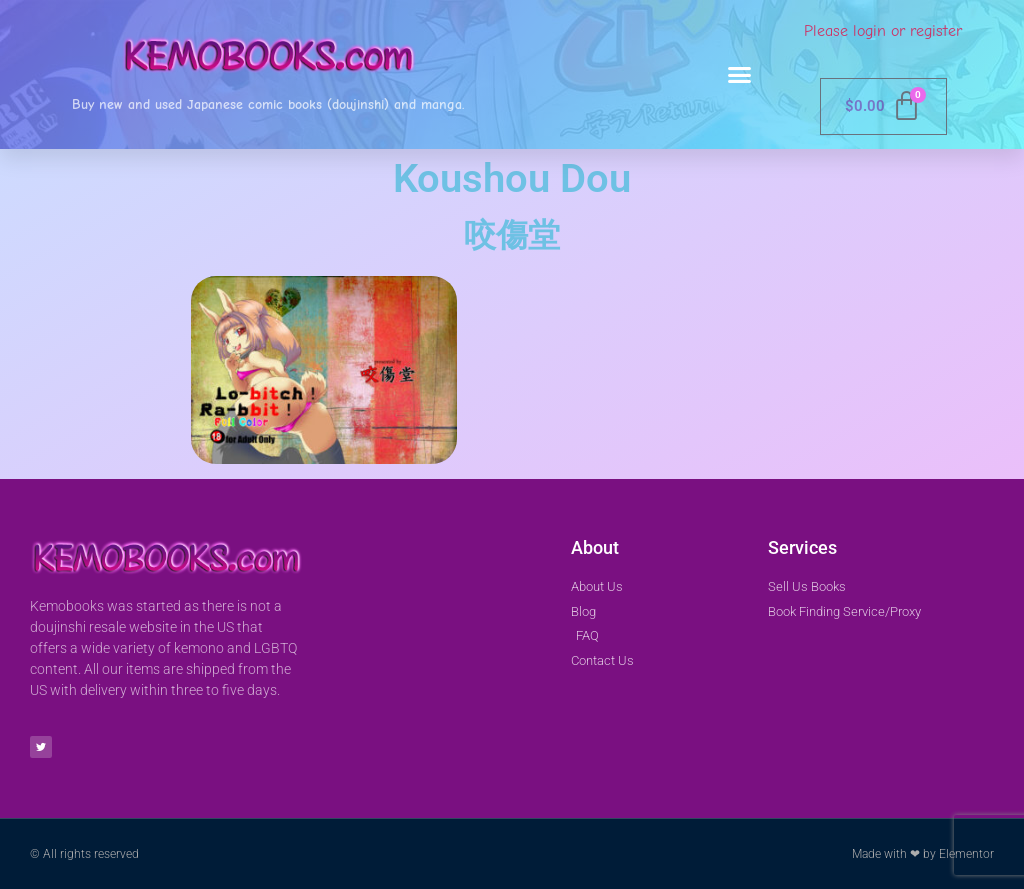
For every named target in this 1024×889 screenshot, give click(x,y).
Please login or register (883, 31)
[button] (740, 75)
